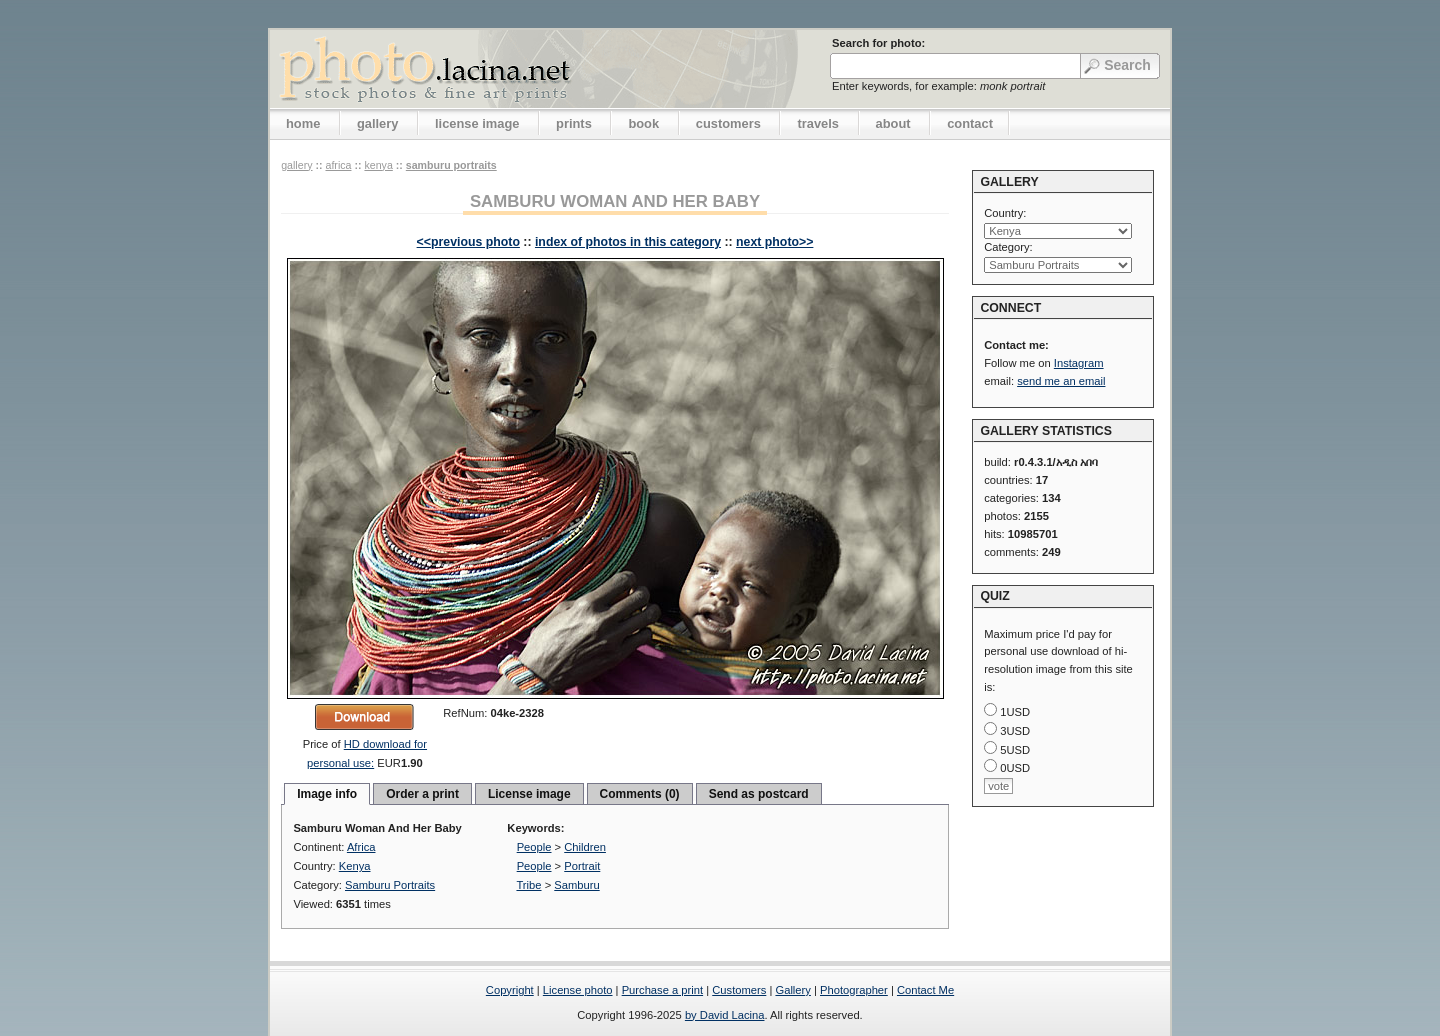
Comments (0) (640, 794)
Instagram (1079, 363)
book (643, 123)
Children (585, 847)
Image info (327, 794)
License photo (578, 990)
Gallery (792, 990)
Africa (338, 165)
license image (477, 123)
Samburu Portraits (451, 165)
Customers (739, 990)
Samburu (576, 885)
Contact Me (925, 990)
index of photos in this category (628, 242)
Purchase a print (662, 990)
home (303, 123)
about (893, 123)
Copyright (510, 990)
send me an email (1061, 381)
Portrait (582, 866)
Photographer (854, 990)
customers (728, 123)
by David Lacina (725, 1015)
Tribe (528, 885)
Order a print (422, 794)
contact (970, 123)
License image (529, 794)
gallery (378, 123)
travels (818, 123)
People (534, 847)
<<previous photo (468, 242)
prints (574, 123)
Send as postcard (759, 794)
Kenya (378, 165)
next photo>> (774, 242)
